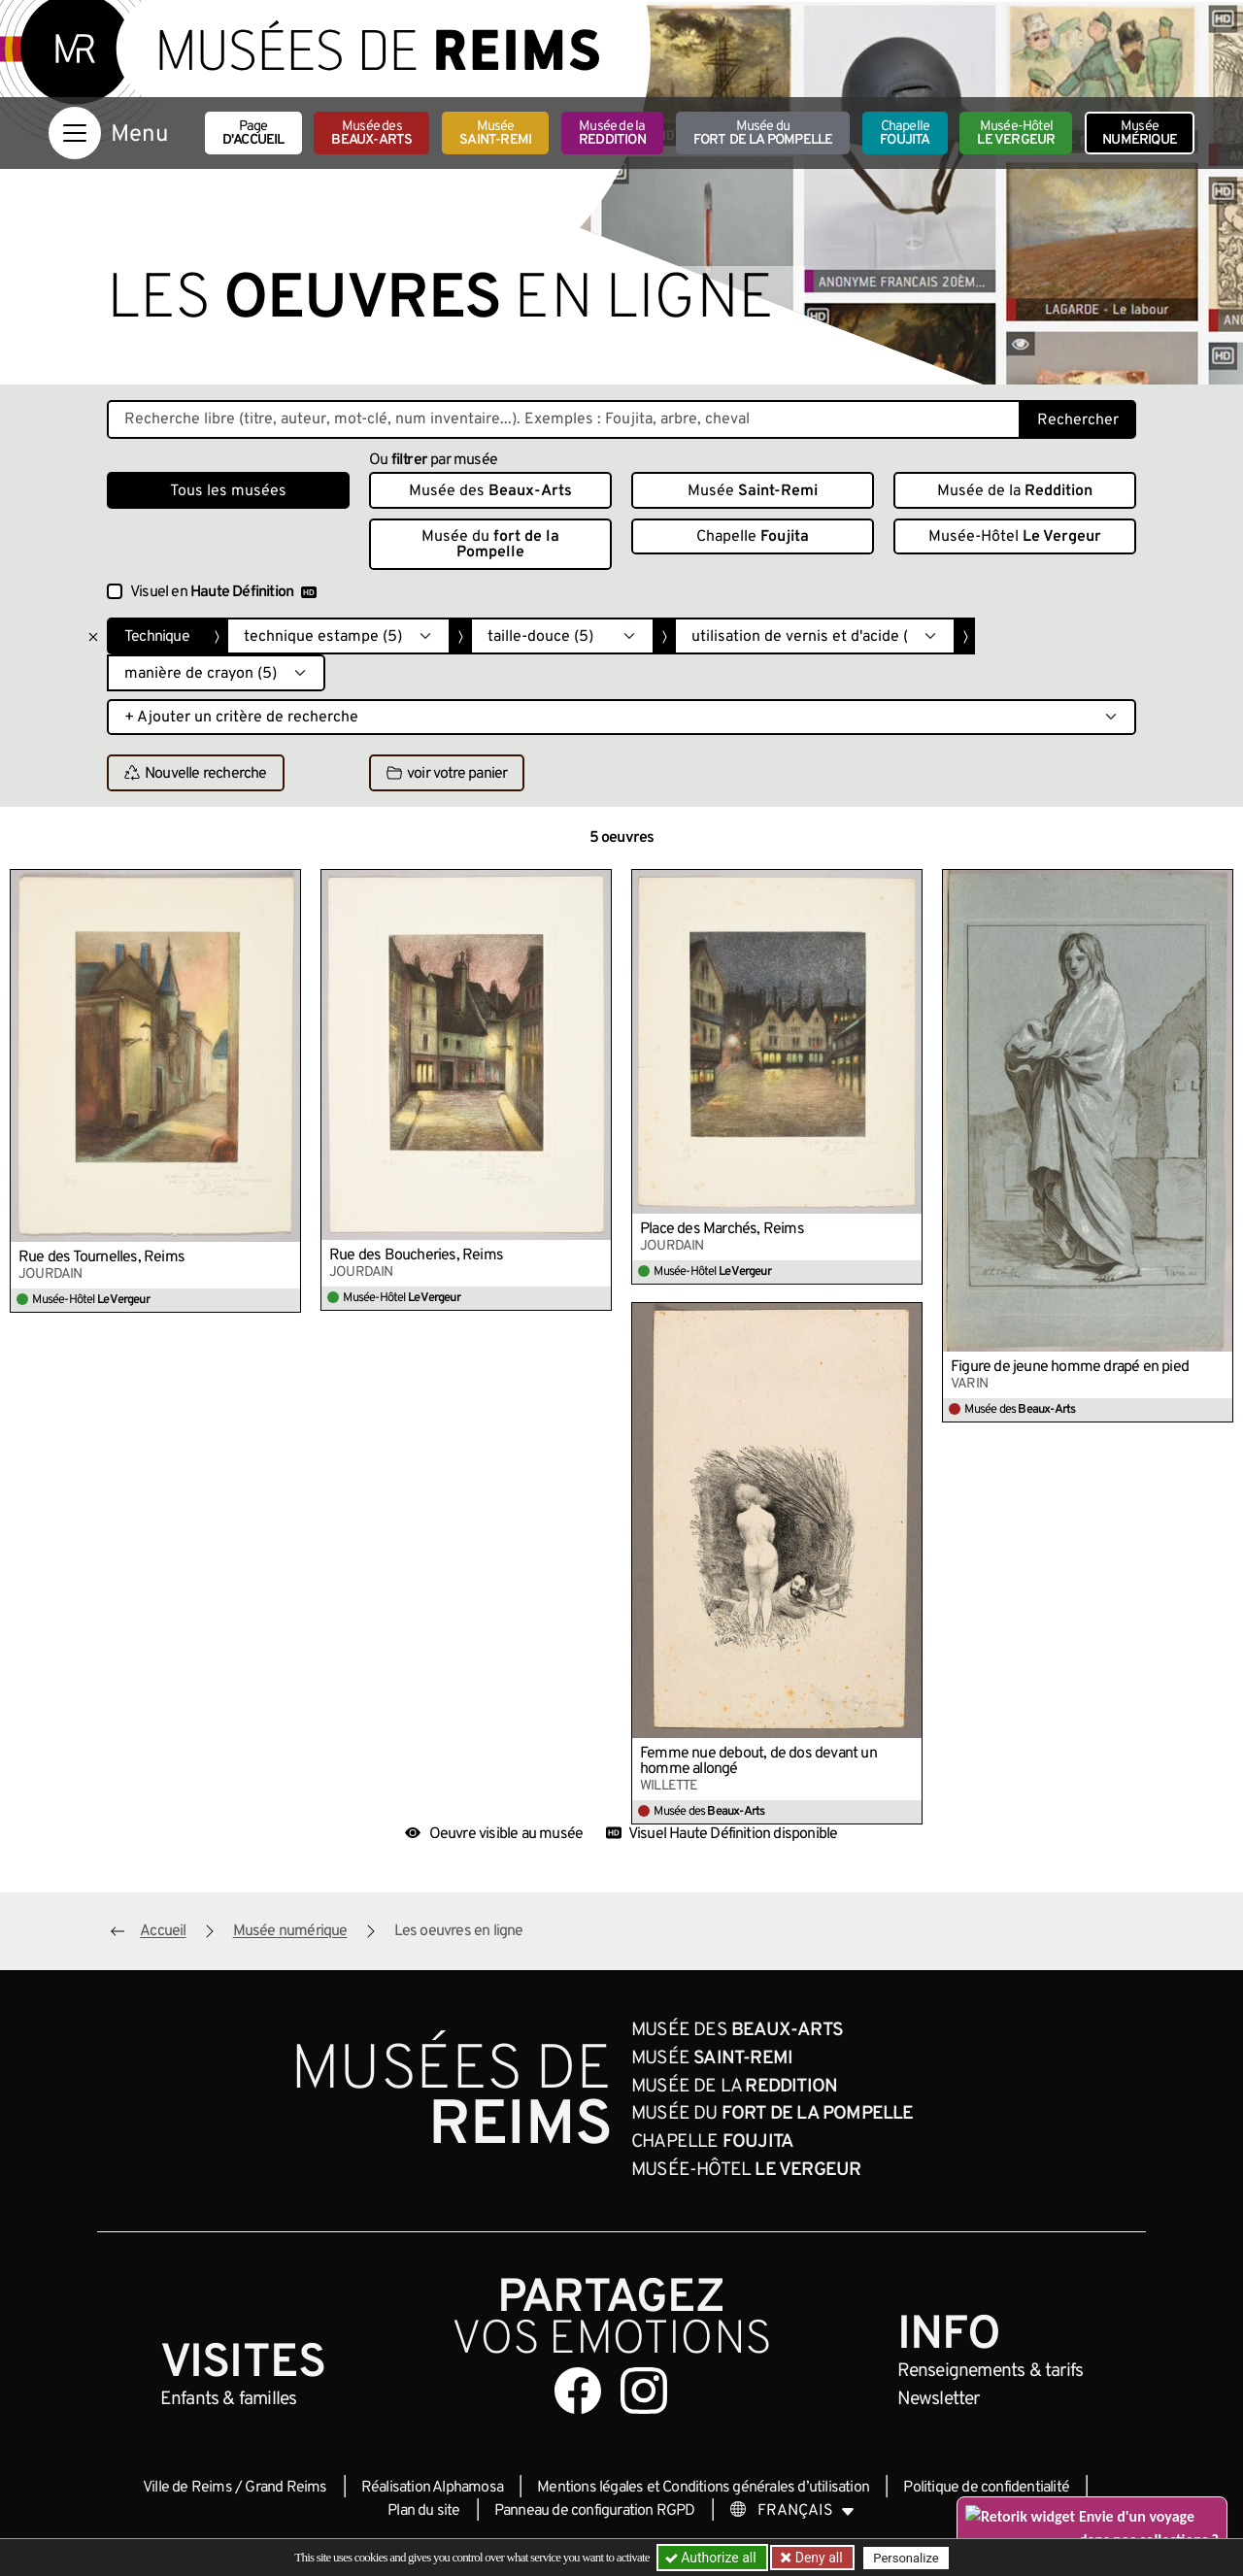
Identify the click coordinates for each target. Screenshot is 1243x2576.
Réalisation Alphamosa (432, 2487)
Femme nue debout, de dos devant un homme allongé (758, 1761)
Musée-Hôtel (1016, 133)
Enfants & (228, 2399)
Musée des (371, 133)
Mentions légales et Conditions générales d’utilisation (703, 2487)
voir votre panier (446, 774)
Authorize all (712, 2557)
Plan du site (423, 2511)
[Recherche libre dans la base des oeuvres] (564, 419)
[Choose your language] (792, 2511)
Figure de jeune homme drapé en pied (1070, 1367)
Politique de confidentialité (986, 2487)
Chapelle (904, 133)
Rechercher (1078, 420)
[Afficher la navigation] (75, 133)
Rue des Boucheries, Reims (416, 1255)
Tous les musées (228, 491)
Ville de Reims (187, 2487)
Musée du (763, 133)
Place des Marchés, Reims (722, 1229)
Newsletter (938, 2399)
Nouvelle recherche (195, 774)
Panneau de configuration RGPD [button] (594, 2511)
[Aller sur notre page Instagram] (644, 2390)
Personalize (905, 2558)
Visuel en (223, 592)
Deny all (816, 2557)
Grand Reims (285, 2487)
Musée (495, 133)
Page (253, 133)
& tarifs (990, 2371)
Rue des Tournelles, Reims (101, 1257)
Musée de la (612, 133)
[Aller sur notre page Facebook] (577, 2390)
